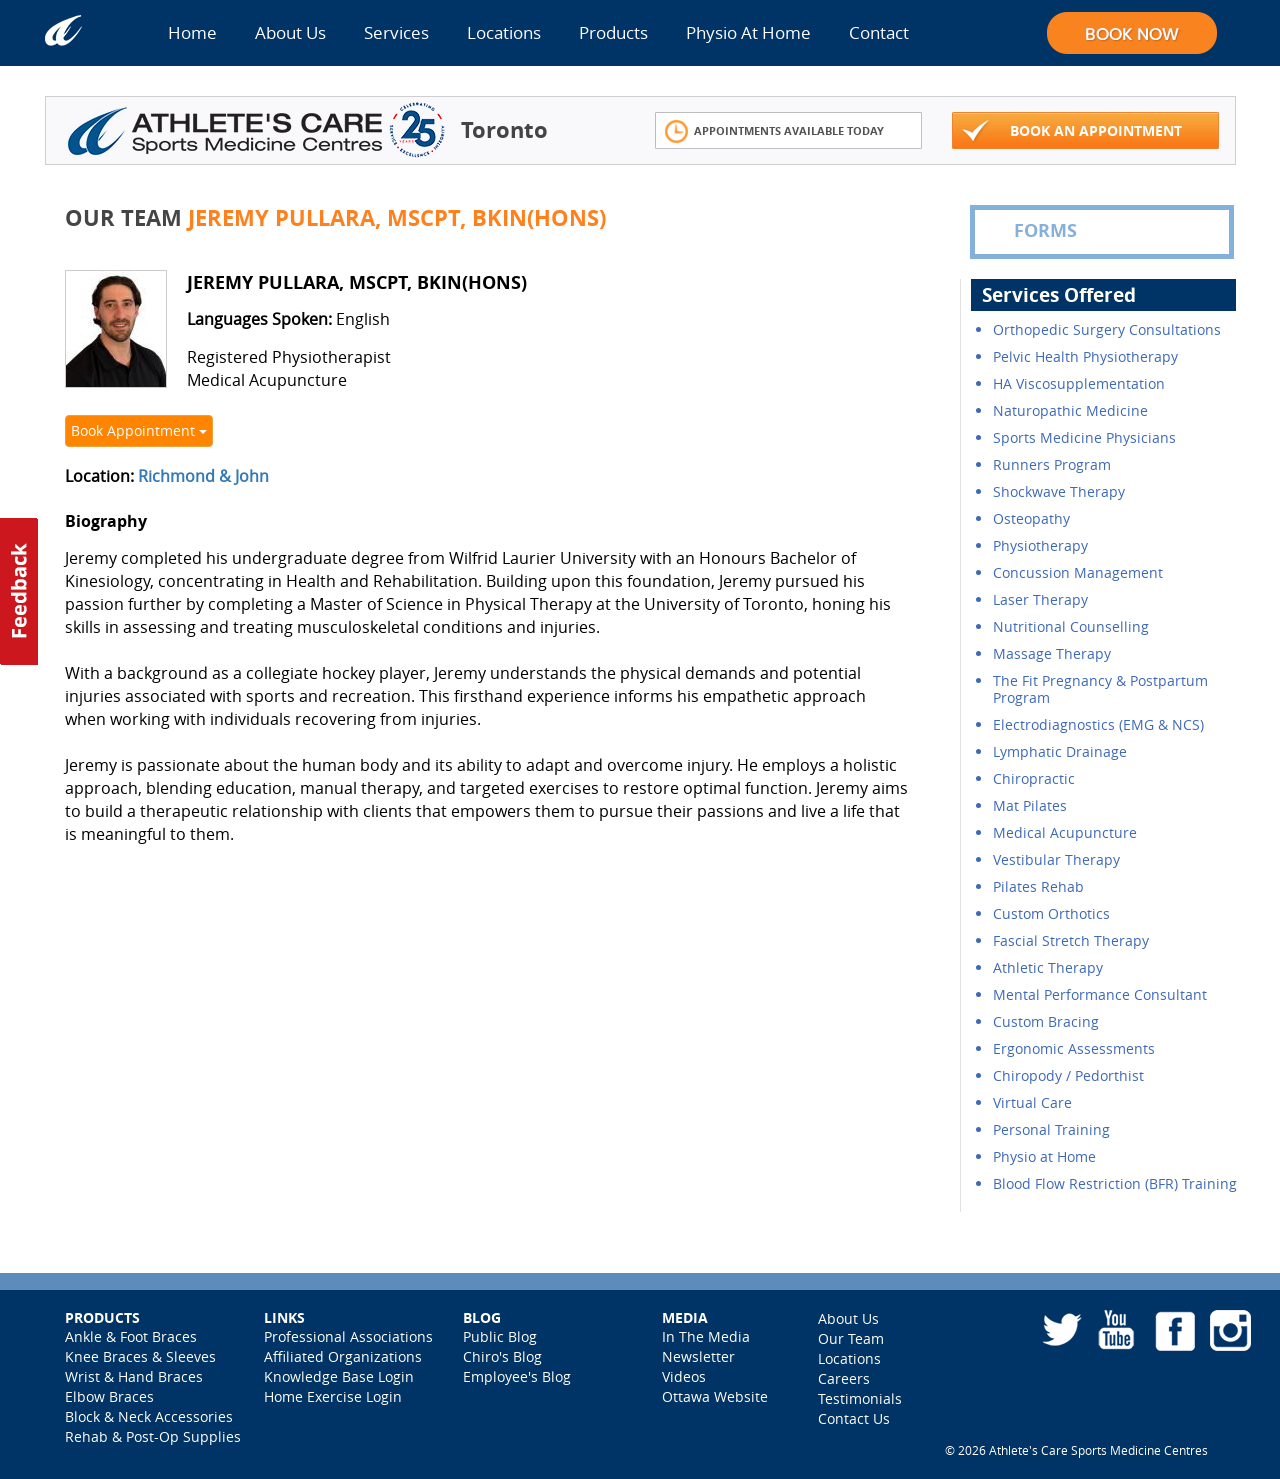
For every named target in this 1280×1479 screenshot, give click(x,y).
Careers (844, 1378)
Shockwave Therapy (1059, 491)
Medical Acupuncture (1065, 832)
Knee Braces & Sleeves (140, 1356)
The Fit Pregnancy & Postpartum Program (1100, 689)
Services (396, 32)
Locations (504, 32)
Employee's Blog (517, 1376)
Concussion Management (1078, 572)
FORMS (1031, 231)
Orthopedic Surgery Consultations (1107, 329)
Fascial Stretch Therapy (1071, 940)
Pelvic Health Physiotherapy (1085, 356)
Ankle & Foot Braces (131, 1336)
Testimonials (860, 1398)
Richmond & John (203, 476)
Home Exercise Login (333, 1396)
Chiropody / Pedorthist (1068, 1075)
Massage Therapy (1052, 653)
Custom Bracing (1046, 1021)
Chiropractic (1034, 778)
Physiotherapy (1040, 545)
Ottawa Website (715, 1396)
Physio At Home (748, 32)
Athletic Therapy (1048, 967)
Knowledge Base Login (339, 1376)
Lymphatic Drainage (1060, 751)
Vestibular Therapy (1056, 859)
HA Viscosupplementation (1079, 383)
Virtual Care (1032, 1102)
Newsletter (698, 1356)
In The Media (706, 1336)
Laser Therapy (1040, 599)
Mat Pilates (1030, 805)
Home (192, 32)
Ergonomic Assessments (1074, 1048)
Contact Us (854, 1418)
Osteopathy (1031, 518)
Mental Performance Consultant (1100, 994)
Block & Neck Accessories (149, 1416)
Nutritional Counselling (1071, 626)
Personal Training (1051, 1129)
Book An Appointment (1072, 131)
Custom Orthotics (1051, 913)
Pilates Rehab (1038, 886)
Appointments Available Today (774, 131)
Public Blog (500, 1336)
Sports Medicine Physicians (1084, 437)
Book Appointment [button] (139, 430)
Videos (684, 1376)
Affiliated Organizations (343, 1356)
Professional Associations (348, 1336)
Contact (879, 32)
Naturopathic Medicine (1070, 410)
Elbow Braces (109, 1396)
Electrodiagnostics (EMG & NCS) (1098, 724)
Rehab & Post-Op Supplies (153, 1436)
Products (613, 32)
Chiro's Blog (502, 1356)
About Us (290, 32)
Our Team (851, 1338)
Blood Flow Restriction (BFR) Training (1115, 1183)
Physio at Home (1044, 1156)
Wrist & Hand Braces (134, 1376)
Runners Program (1052, 464)
